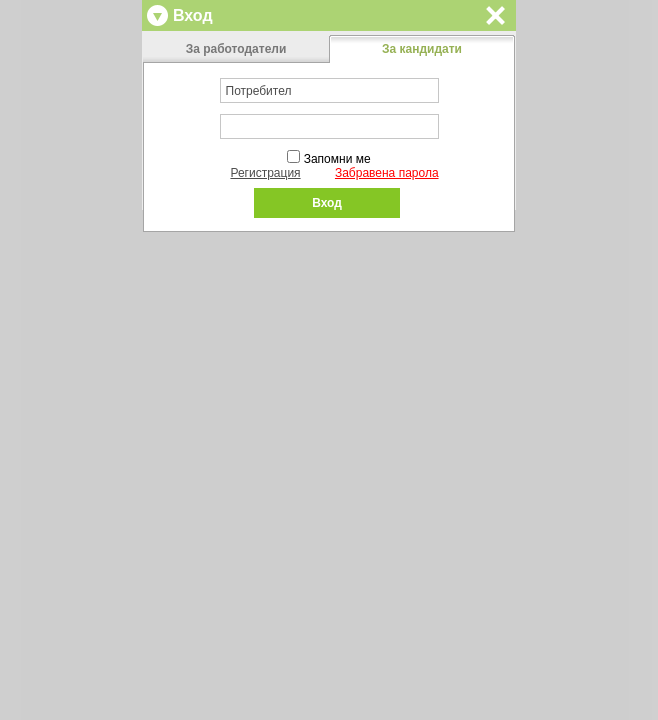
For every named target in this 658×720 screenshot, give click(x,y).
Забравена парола (387, 173)
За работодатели (236, 49)
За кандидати (422, 49)
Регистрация (265, 173)
